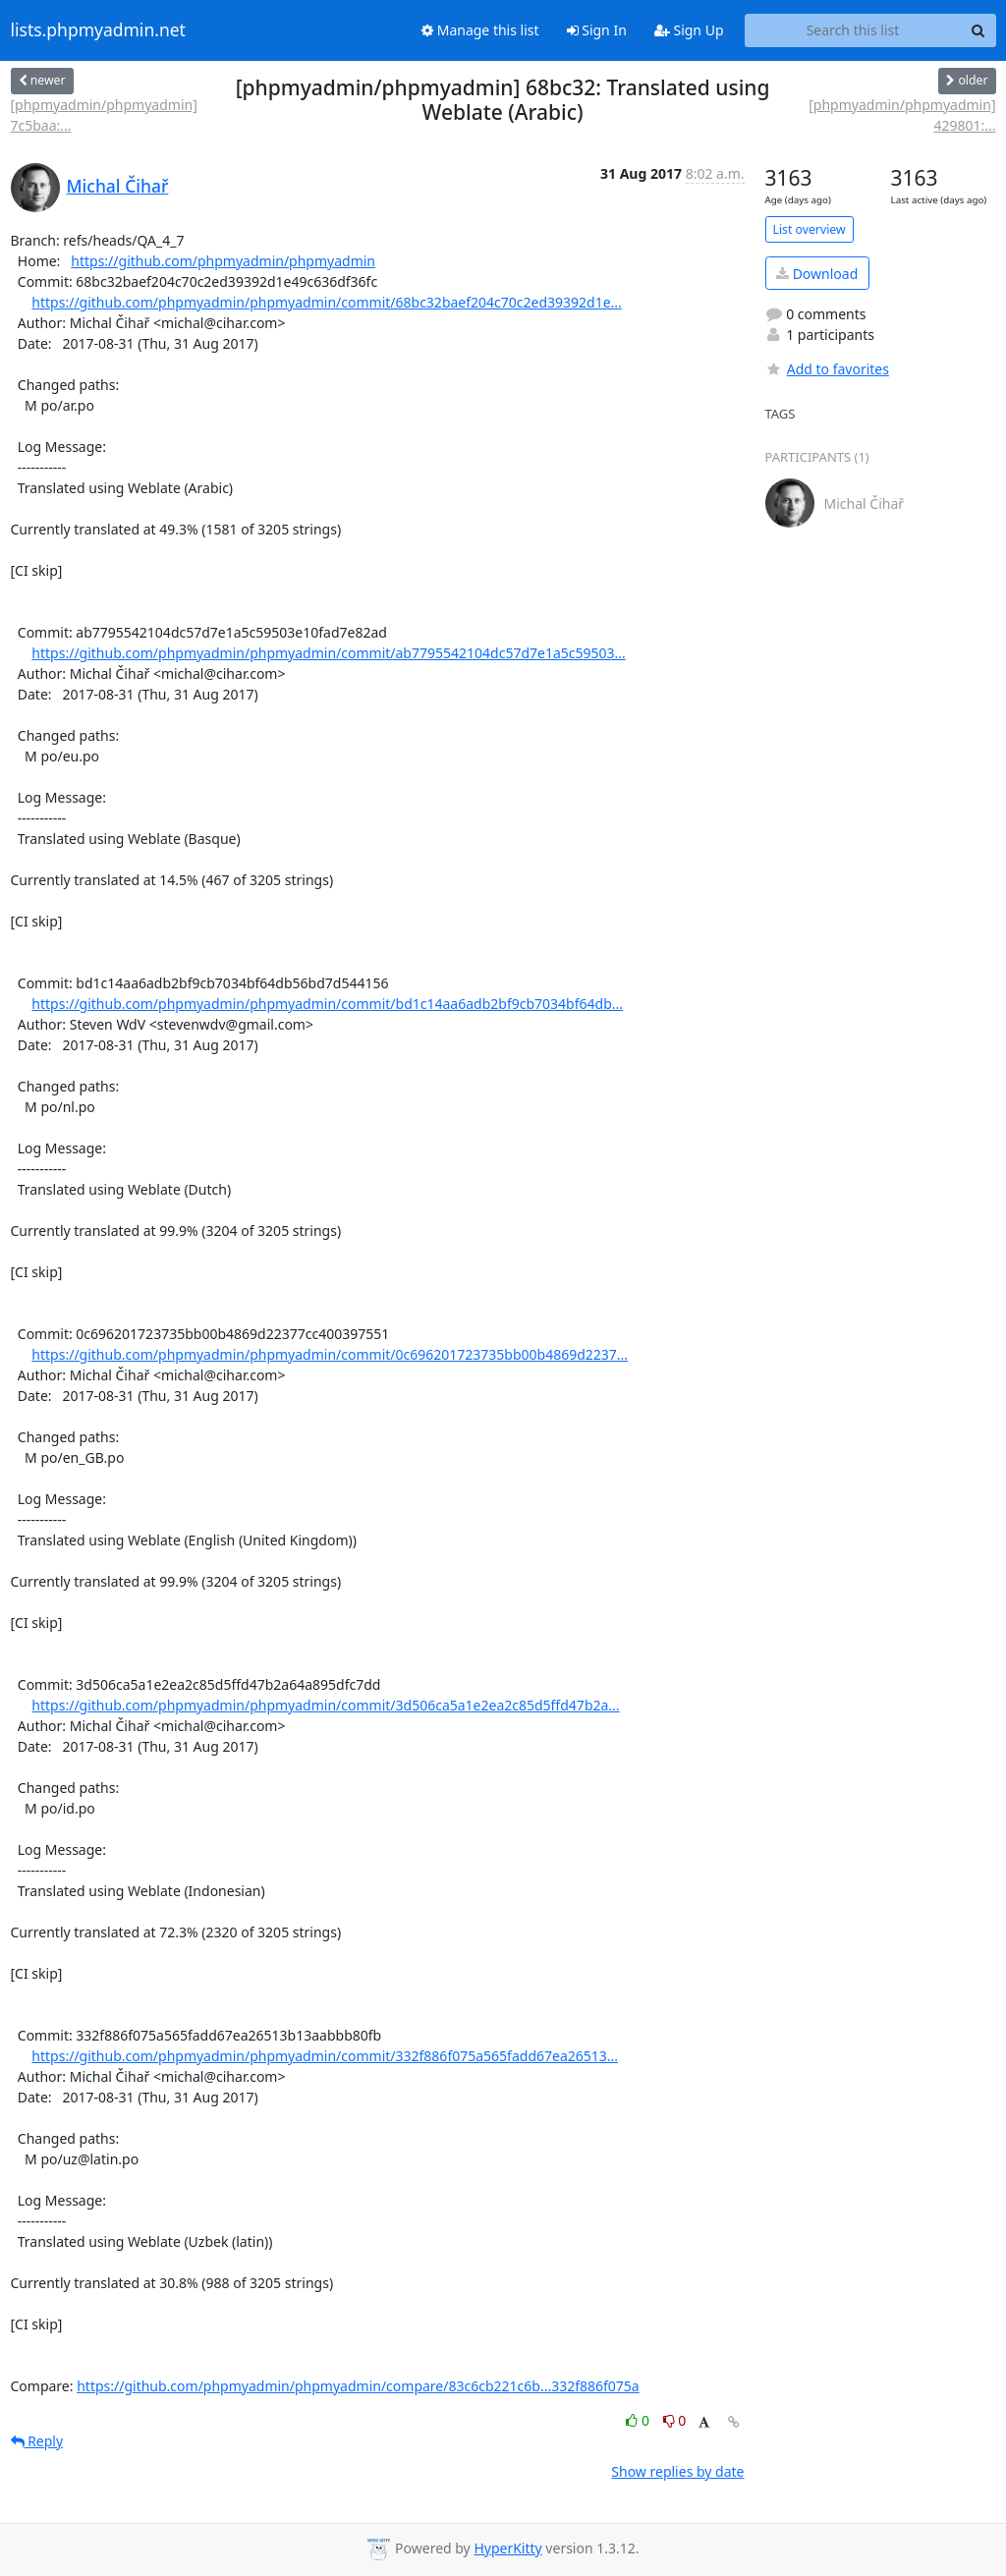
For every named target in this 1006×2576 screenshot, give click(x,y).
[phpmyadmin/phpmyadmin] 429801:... (902, 115)
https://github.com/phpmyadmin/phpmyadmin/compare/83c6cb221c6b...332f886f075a (358, 2386)
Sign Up (689, 30)
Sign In (597, 30)
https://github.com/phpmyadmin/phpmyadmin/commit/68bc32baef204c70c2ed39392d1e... (326, 302)
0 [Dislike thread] (675, 2420)
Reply (37, 2441)
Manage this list (480, 30)
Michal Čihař (118, 185)
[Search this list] (853, 30)
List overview (809, 229)
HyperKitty (507, 2548)
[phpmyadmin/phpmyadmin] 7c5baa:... (104, 115)
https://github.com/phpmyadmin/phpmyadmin (223, 261)
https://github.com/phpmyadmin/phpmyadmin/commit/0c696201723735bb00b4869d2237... (329, 1354)
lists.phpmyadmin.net (98, 30)
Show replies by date (677, 2471)
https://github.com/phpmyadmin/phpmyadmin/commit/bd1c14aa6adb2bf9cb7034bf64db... (327, 1003)
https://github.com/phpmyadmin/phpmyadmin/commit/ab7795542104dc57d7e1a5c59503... (328, 653)
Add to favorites (827, 369)
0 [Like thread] (639, 2420)
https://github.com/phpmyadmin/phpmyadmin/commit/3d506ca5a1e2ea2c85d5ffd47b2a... (325, 1705)
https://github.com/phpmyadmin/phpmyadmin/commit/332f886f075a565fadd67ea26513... (324, 2055)
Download (817, 273)
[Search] (978, 30)
